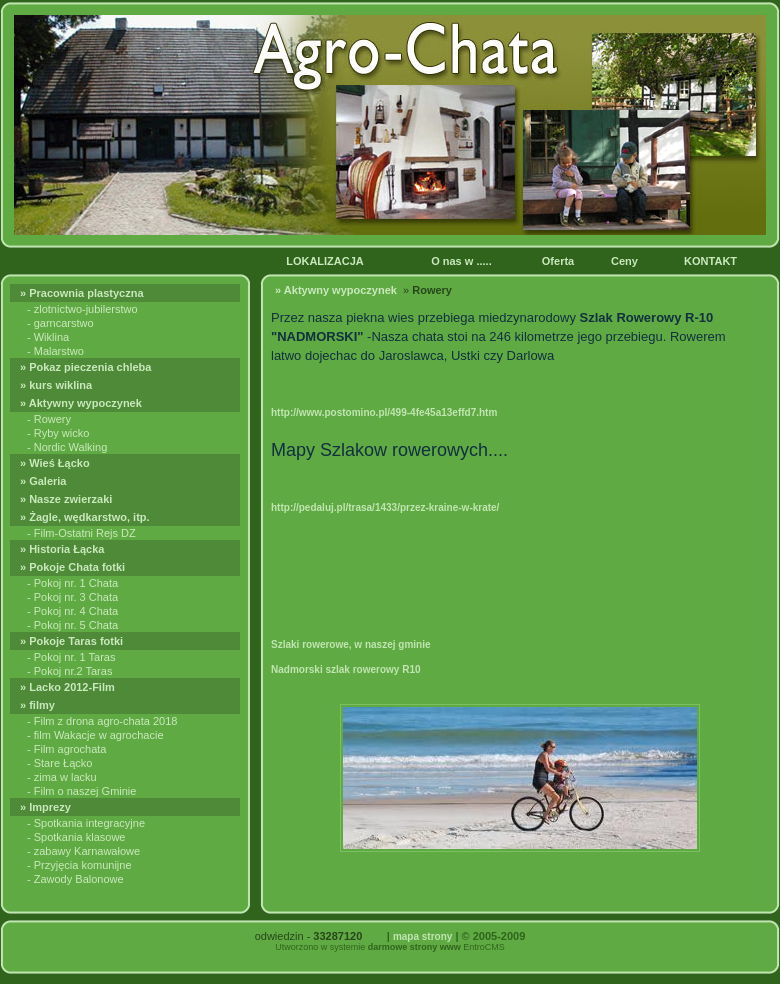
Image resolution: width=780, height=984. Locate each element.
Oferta (559, 261)
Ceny (626, 261)
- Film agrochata (66, 749)
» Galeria (45, 481)
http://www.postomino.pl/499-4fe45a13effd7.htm (384, 412)
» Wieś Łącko (56, 463)
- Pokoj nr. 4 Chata (72, 611)
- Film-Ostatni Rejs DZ (81, 533)
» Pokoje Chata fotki (75, 567)
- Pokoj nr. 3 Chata (72, 597)
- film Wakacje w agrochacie (95, 735)
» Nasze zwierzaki (67, 499)
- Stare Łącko (59, 763)
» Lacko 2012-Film (69, 687)
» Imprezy (47, 807)
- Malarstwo (55, 351)
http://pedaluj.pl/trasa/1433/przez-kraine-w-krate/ (385, 507)
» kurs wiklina (57, 385)
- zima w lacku (62, 777)
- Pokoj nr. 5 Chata (72, 625)
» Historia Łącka (63, 549)
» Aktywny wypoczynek (82, 403)
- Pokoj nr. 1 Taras (71, 657)
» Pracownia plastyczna (85, 293)
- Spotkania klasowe (76, 837)
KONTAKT (713, 261)
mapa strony (422, 936)
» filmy (39, 705)
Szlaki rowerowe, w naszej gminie (351, 644)
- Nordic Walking (67, 447)
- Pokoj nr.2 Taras (69, 671)
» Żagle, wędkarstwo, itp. (86, 517)
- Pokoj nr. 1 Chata (72, 583)
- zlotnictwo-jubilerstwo (82, 309)
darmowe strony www (414, 947)
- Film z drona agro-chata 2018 (102, 721)
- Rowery (49, 419)
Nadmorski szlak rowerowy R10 (346, 669)
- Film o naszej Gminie (81, 791)
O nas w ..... (463, 261)
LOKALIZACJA (326, 261)
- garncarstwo (60, 323)
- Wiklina (48, 337)
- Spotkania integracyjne (86, 823)
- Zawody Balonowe (75, 879)
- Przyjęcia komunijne (79, 865)
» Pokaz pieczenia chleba (87, 367)
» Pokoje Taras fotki (73, 641)
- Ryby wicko (58, 433)
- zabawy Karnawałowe (83, 851)
